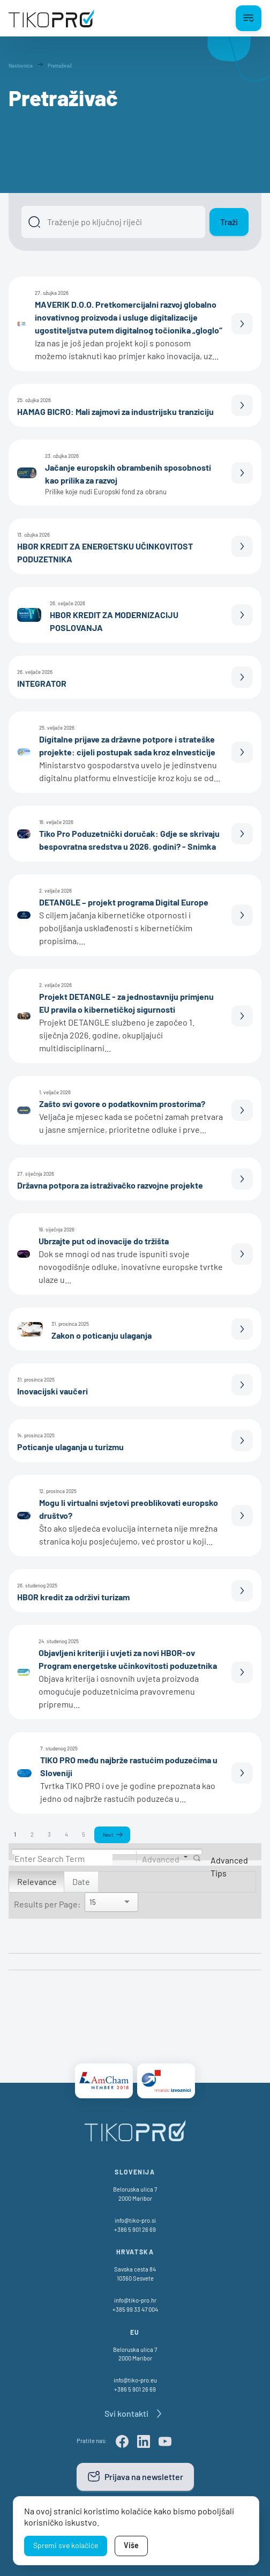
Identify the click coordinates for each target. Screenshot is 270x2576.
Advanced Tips (229, 1866)
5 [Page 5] (83, 1834)
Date (81, 1881)
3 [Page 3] (49, 1834)
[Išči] (113, 222)
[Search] (63, 1858)
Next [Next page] (108, 1834)
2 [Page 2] (32, 1834)
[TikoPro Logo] (51, 18)
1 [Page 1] (15, 1834)
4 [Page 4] (66, 1834)
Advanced (160, 1858)
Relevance (37, 1881)
